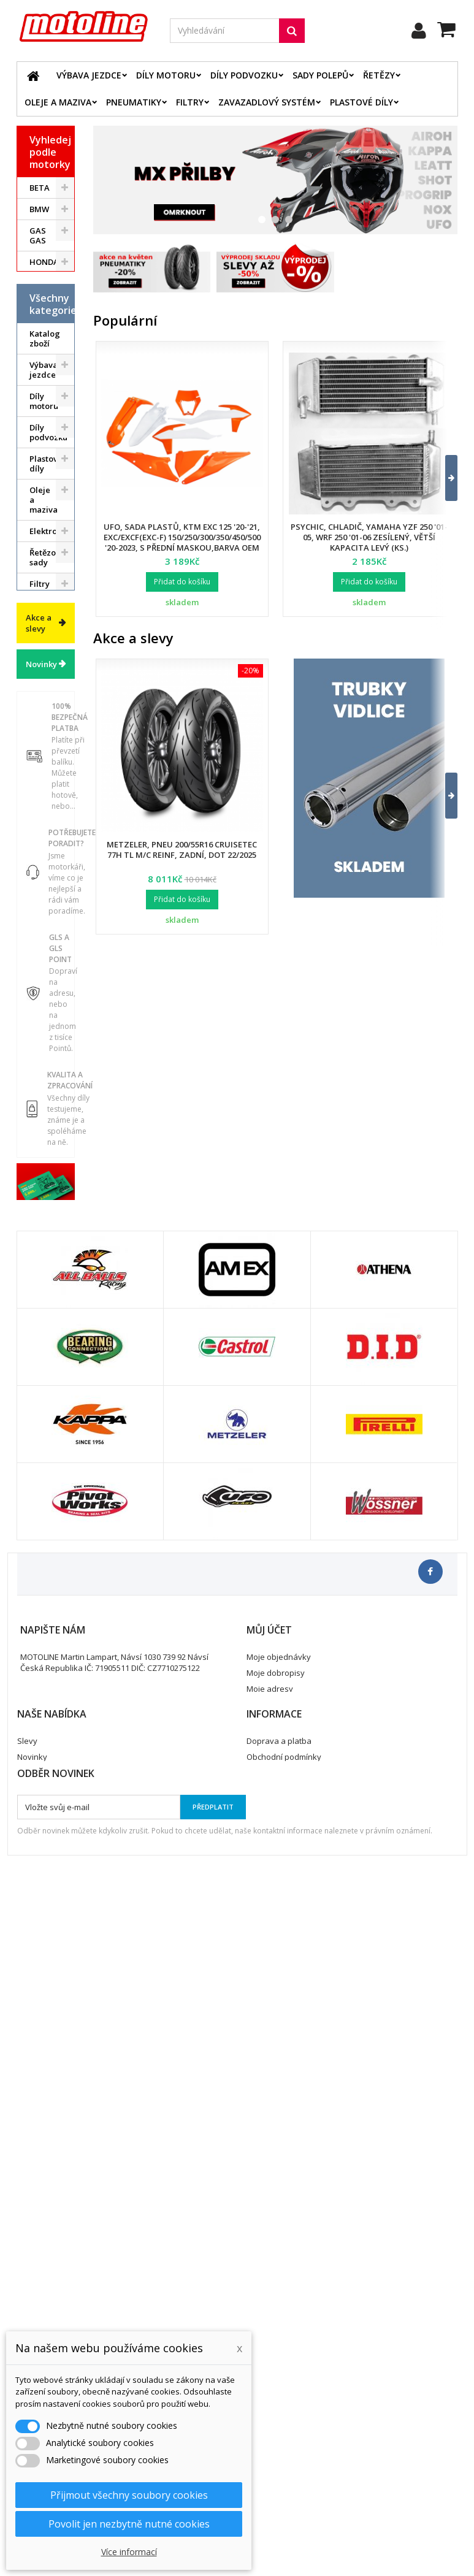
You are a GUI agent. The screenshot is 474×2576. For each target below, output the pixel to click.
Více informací (129, 2552)
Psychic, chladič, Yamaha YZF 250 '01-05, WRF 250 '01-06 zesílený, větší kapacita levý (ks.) (369, 537)
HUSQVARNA (51, 283)
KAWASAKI (50, 304)
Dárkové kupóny (45, 1063)
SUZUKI (44, 347)
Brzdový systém (45, 750)
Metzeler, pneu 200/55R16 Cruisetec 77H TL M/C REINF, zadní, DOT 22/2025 (182, 849)
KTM (38, 326)
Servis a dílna (41, 902)
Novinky (41, 1204)
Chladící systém (45, 781)
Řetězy (379, 75)
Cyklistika (47, 1036)
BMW (39, 209)
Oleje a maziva (58, 102)
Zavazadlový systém (266, 102)
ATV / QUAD (41, 395)
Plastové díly (361, 102)
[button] (443, 478)
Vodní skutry (41, 1010)
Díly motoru (166, 75)
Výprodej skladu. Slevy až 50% (47, 1104)
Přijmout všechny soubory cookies (129, 2495)
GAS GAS (37, 235)
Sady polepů (320, 75)
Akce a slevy (39, 1163)
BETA (39, 187)
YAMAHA (46, 369)
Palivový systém (45, 813)
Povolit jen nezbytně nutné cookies (129, 2524)
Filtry (190, 102)
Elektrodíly (50, 671)
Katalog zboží (44, 478)
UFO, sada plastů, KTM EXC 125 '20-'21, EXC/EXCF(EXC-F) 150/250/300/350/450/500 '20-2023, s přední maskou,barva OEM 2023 (182, 542)
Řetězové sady (47, 697)
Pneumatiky (133, 102)
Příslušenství (51, 984)
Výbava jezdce (88, 75)
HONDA (44, 261)
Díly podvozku (244, 75)
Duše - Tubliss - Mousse (44, 948)
